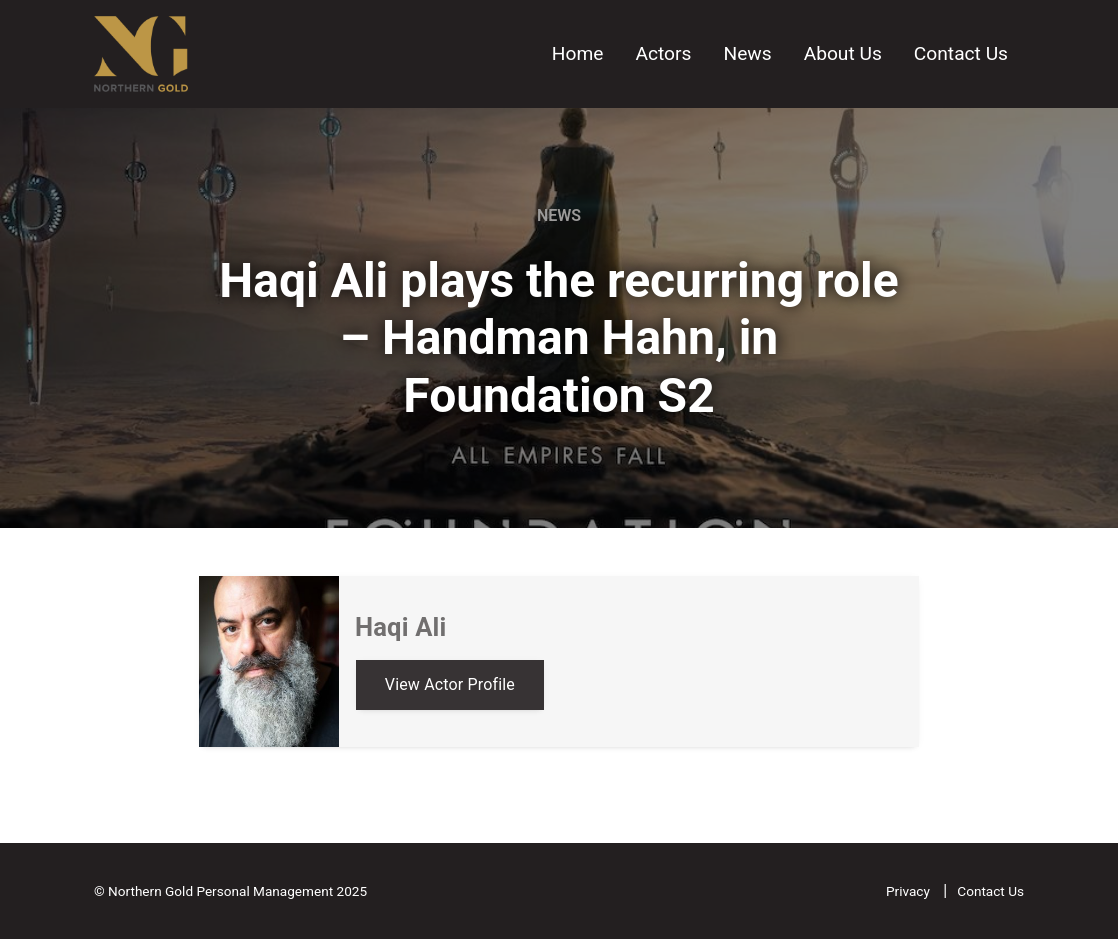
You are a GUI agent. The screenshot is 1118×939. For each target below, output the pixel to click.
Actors (663, 53)
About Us (843, 53)
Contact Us (961, 53)
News (747, 53)
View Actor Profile (450, 684)
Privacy (909, 891)
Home (578, 53)
